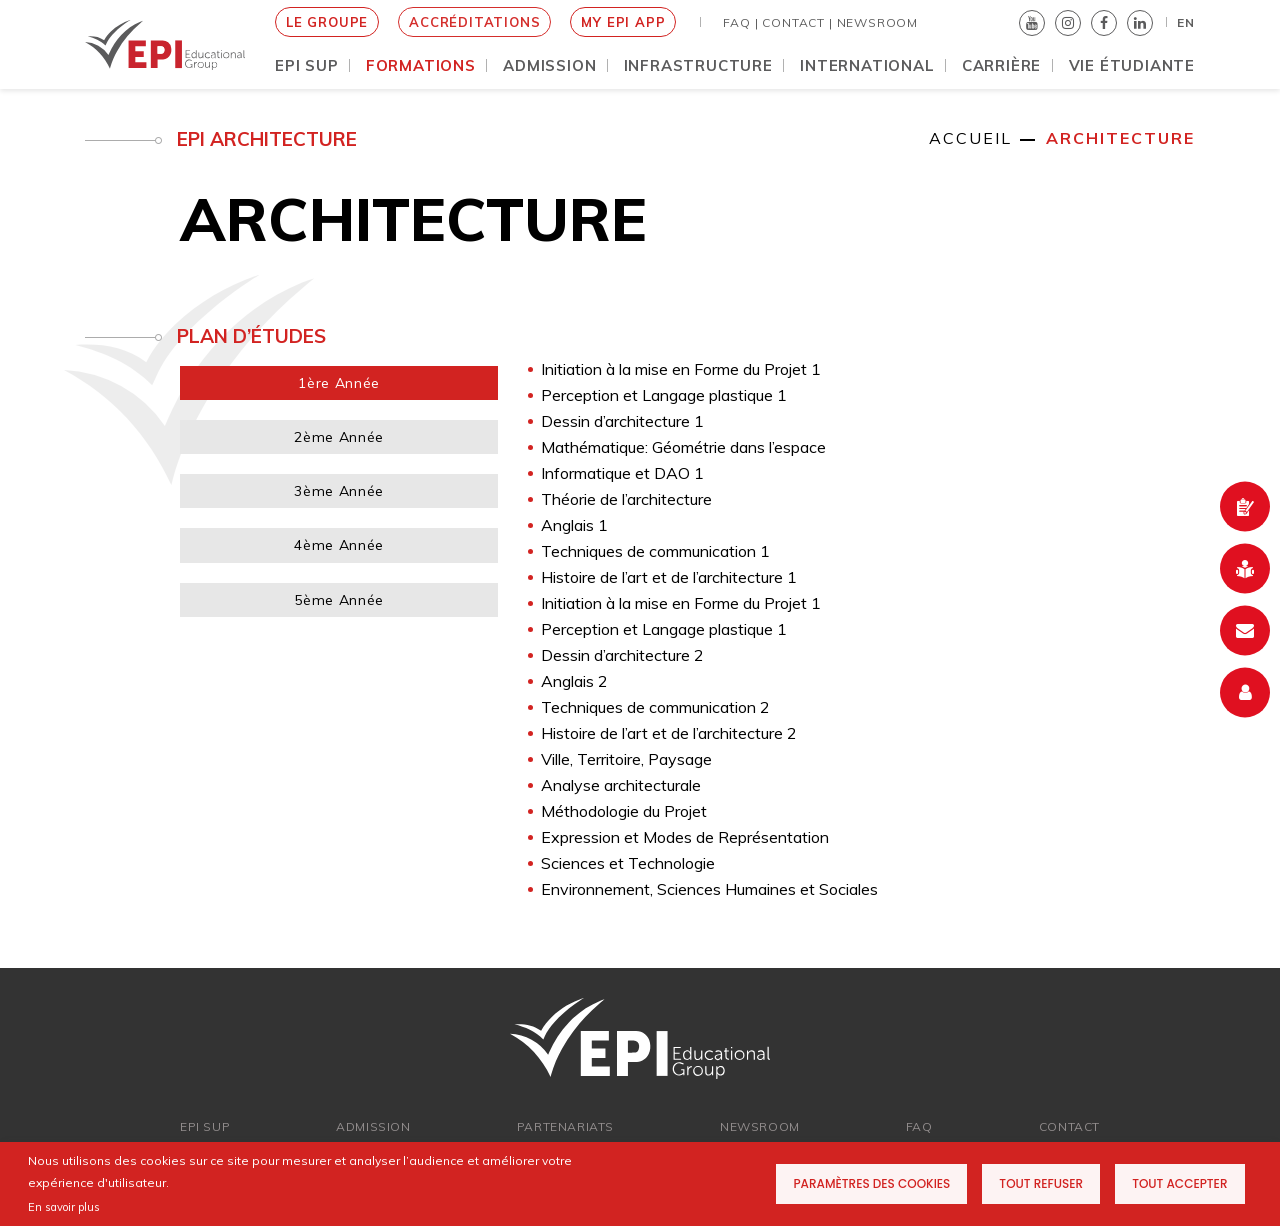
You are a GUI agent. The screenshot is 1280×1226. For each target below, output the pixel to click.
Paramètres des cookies (871, 1183)
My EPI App (623, 22)
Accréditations (474, 22)
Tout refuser (1041, 1183)
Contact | (797, 22)
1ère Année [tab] (339, 383)
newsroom (760, 1126)
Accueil (970, 138)
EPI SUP (205, 1126)
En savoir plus (64, 1207)
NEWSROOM (877, 22)
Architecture (1120, 138)
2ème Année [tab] (339, 437)
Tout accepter (1179, 1183)
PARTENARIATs (565, 1126)
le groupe (327, 22)
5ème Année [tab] (339, 600)
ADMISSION (373, 1126)
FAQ (919, 1126)
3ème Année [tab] (339, 491)
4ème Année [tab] (339, 545)
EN (1186, 22)
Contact (1069, 1126)
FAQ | (740, 22)
